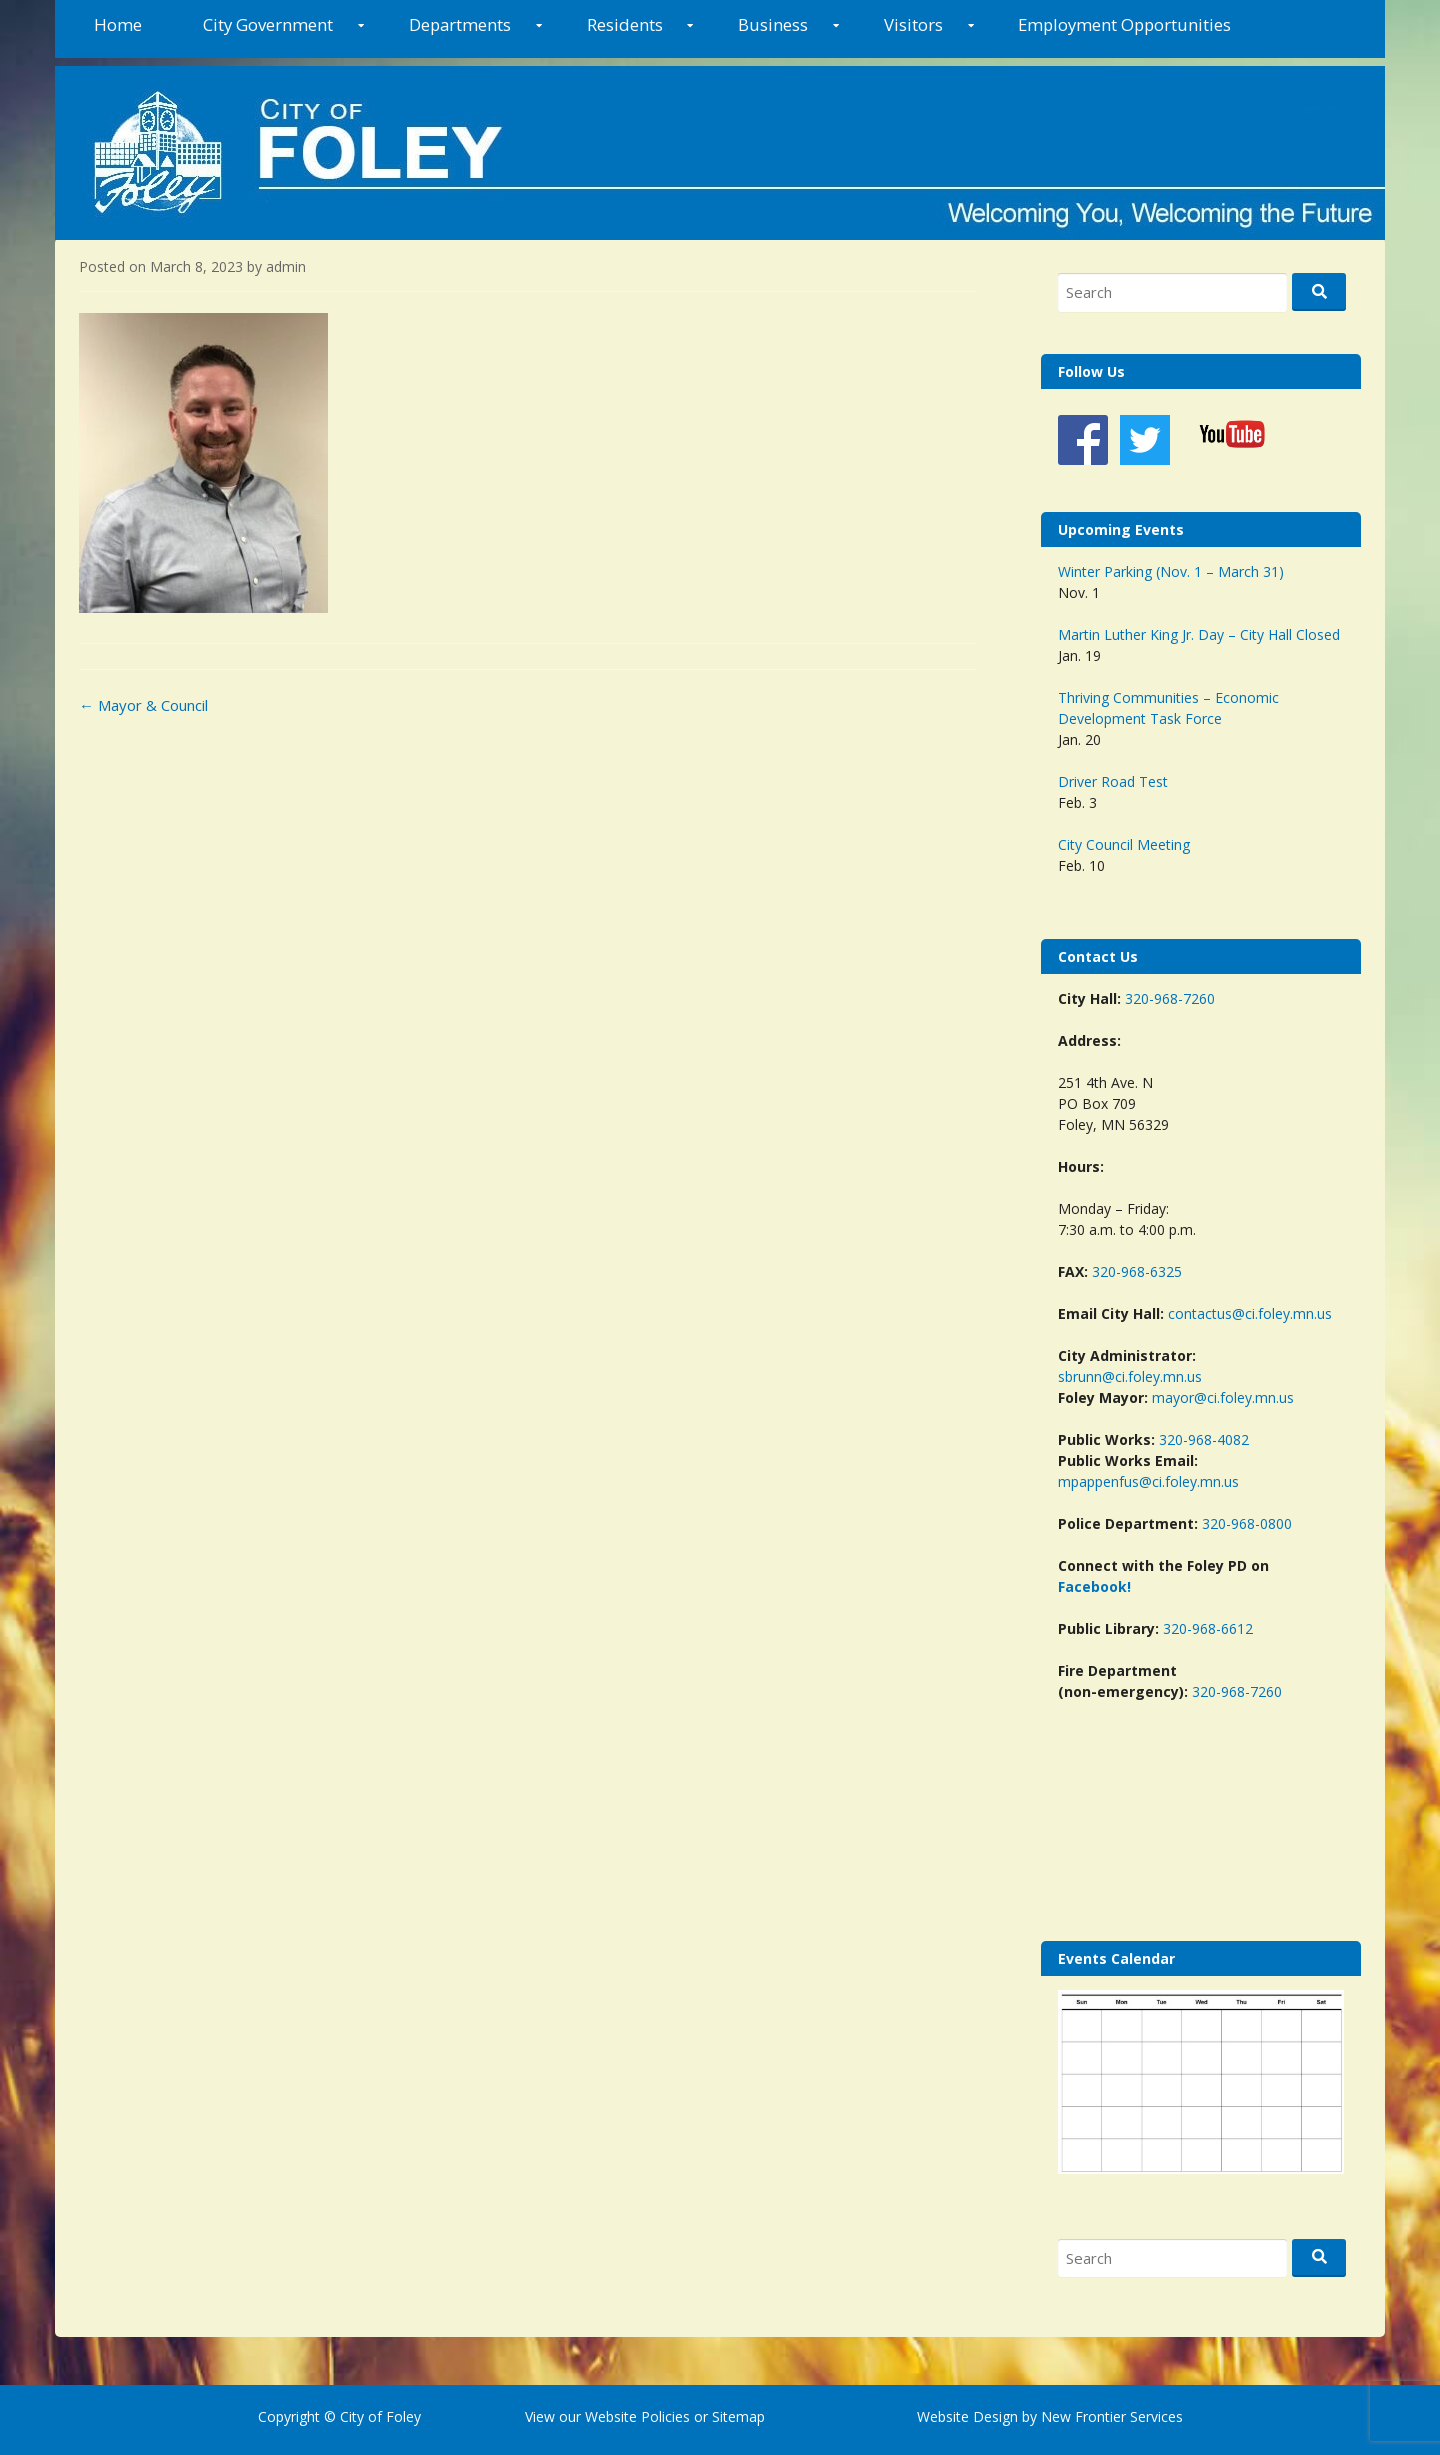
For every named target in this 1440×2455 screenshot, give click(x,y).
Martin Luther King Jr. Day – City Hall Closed (1199, 634)
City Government (268, 24)
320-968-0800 (1247, 1523)
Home (118, 24)
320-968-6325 (1137, 1271)
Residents (625, 24)
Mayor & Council (143, 705)
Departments (460, 24)
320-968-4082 (1204, 1439)
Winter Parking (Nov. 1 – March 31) (1171, 571)
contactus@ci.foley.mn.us (1250, 1313)
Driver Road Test (1113, 781)
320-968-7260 (1170, 998)
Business (773, 24)
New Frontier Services (1112, 2416)
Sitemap (736, 2416)
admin (286, 266)
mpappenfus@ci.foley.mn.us (1148, 1481)
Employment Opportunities (1124, 24)
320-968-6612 (1208, 1628)
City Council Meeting (1124, 844)
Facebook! (1094, 1586)
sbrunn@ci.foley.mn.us (1130, 1376)
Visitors (913, 24)
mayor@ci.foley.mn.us (1223, 1397)
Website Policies (637, 2416)
